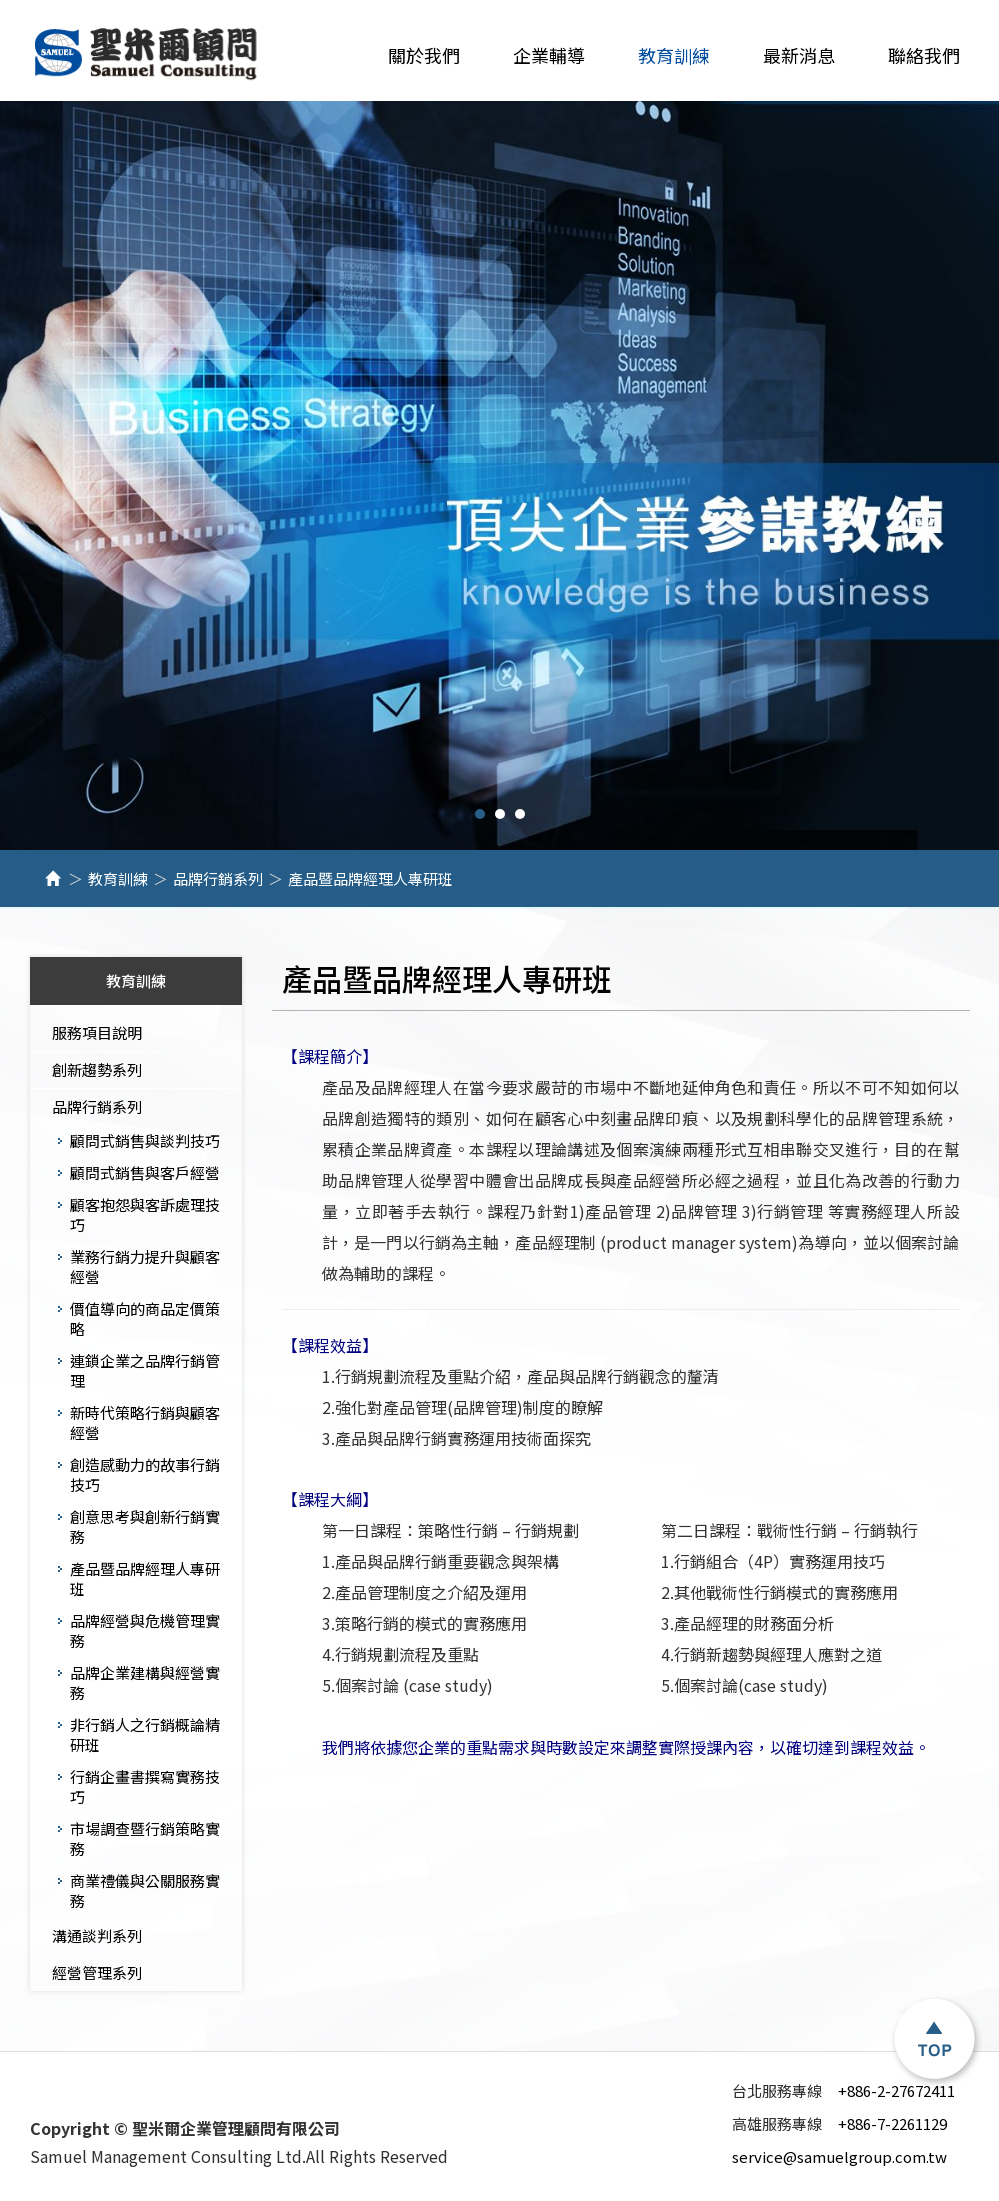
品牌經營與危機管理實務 (145, 1630)
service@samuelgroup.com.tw (839, 2156)
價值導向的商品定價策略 (145, 1318)
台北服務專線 (780, 2091)
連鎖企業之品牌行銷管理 (145, 1370)
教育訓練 (118, 878)
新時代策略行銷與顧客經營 (145, 1422)
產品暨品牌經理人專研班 (145, 1578)
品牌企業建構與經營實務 (145, 1682)
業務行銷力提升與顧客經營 (145, 1266)
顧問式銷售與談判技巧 (145, 1140)
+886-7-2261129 (839, 2123)
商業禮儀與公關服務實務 (145, 1890)
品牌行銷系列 (218, 878)
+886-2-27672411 (843, 2090)
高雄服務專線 (780, 2124)
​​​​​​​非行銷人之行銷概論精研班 (145, 1734)
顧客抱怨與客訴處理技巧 (145, 1214)
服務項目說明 (97, 1032)
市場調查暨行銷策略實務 (145, 1838)
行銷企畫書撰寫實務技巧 (145, 1786)
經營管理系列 (97, 1972)
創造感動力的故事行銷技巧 (145, 1474)
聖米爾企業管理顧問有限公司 (147, 54)
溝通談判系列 (97, 1935)
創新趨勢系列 (97, 1069)
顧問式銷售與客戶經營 (145, 1172)
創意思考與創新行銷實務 (145, 1526)
